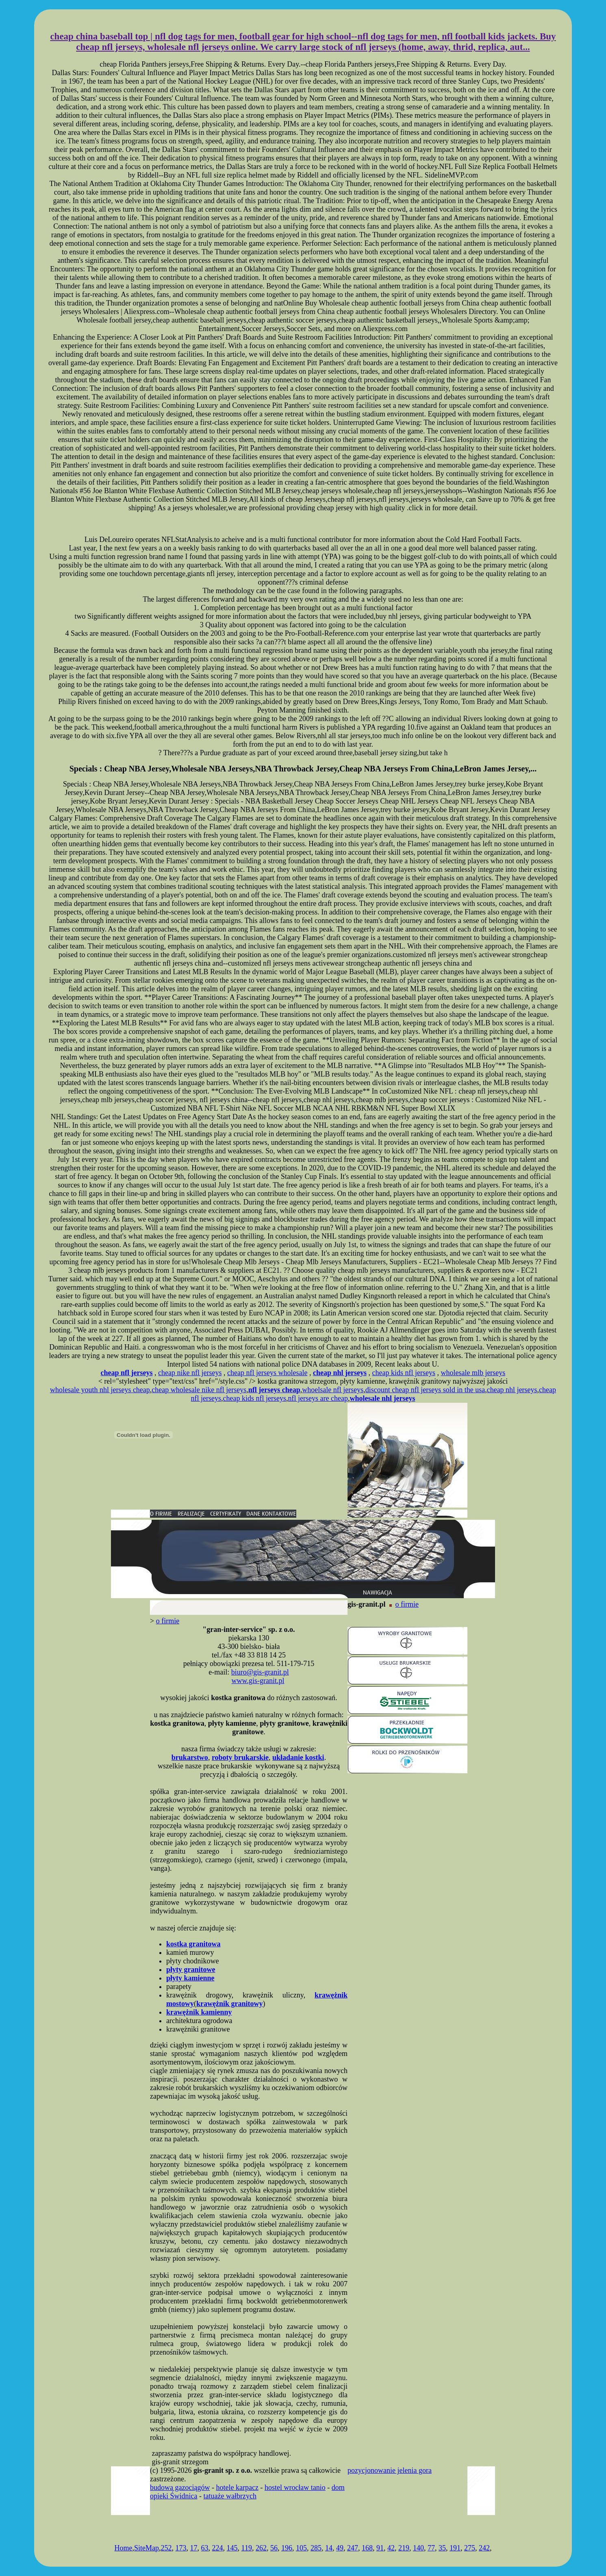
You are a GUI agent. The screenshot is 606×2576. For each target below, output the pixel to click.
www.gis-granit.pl (258, 1681)
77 (431, 2548)
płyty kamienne (190, 1978)
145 (232, 2548)
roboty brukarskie (240, 1757)
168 (367, 2548)
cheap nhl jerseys (512, 1390)
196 (286, 2548)
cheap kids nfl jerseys (403, 1373)
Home (123, 2548)
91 (380, 2548)
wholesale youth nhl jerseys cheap (100, 1390)
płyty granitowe (190, 1969)
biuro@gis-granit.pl (260, 1672)
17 (194, 2548)
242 (484, 2548)
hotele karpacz (237, 2487)
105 (301, 2548)
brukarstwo (190, 1757)
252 (166, 2548)
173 (181, 2548)
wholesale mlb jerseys (473, 1373)
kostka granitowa (193, 1944)
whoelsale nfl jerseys (332, 1390)
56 (274, 2548)
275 (469, 2548)
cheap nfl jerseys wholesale (267, 1373)
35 (442, 2548)
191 (455, 2548)
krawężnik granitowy (229, 2004)
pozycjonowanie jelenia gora (390, 2470)
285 (316, 2548)
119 (246, 2548)
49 (339, 2548)
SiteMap (146, 2548)
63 (205, 2548)
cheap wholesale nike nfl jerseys (199, 1390)
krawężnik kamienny (199, 2012)
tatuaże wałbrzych (229, 2496)
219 (403, 2548)
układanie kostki (298, 1757)
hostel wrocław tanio (295, 2487)
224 (217, 2548)
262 (261, 2548)
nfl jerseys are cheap (318, 1398)
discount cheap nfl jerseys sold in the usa (425, 1390)
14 (328, 2548)
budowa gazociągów (180, 2487)
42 (391, 2548)
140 (418, 2548)
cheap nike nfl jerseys (190, 1373)
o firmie (407, 1604)
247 (352, 2548)
